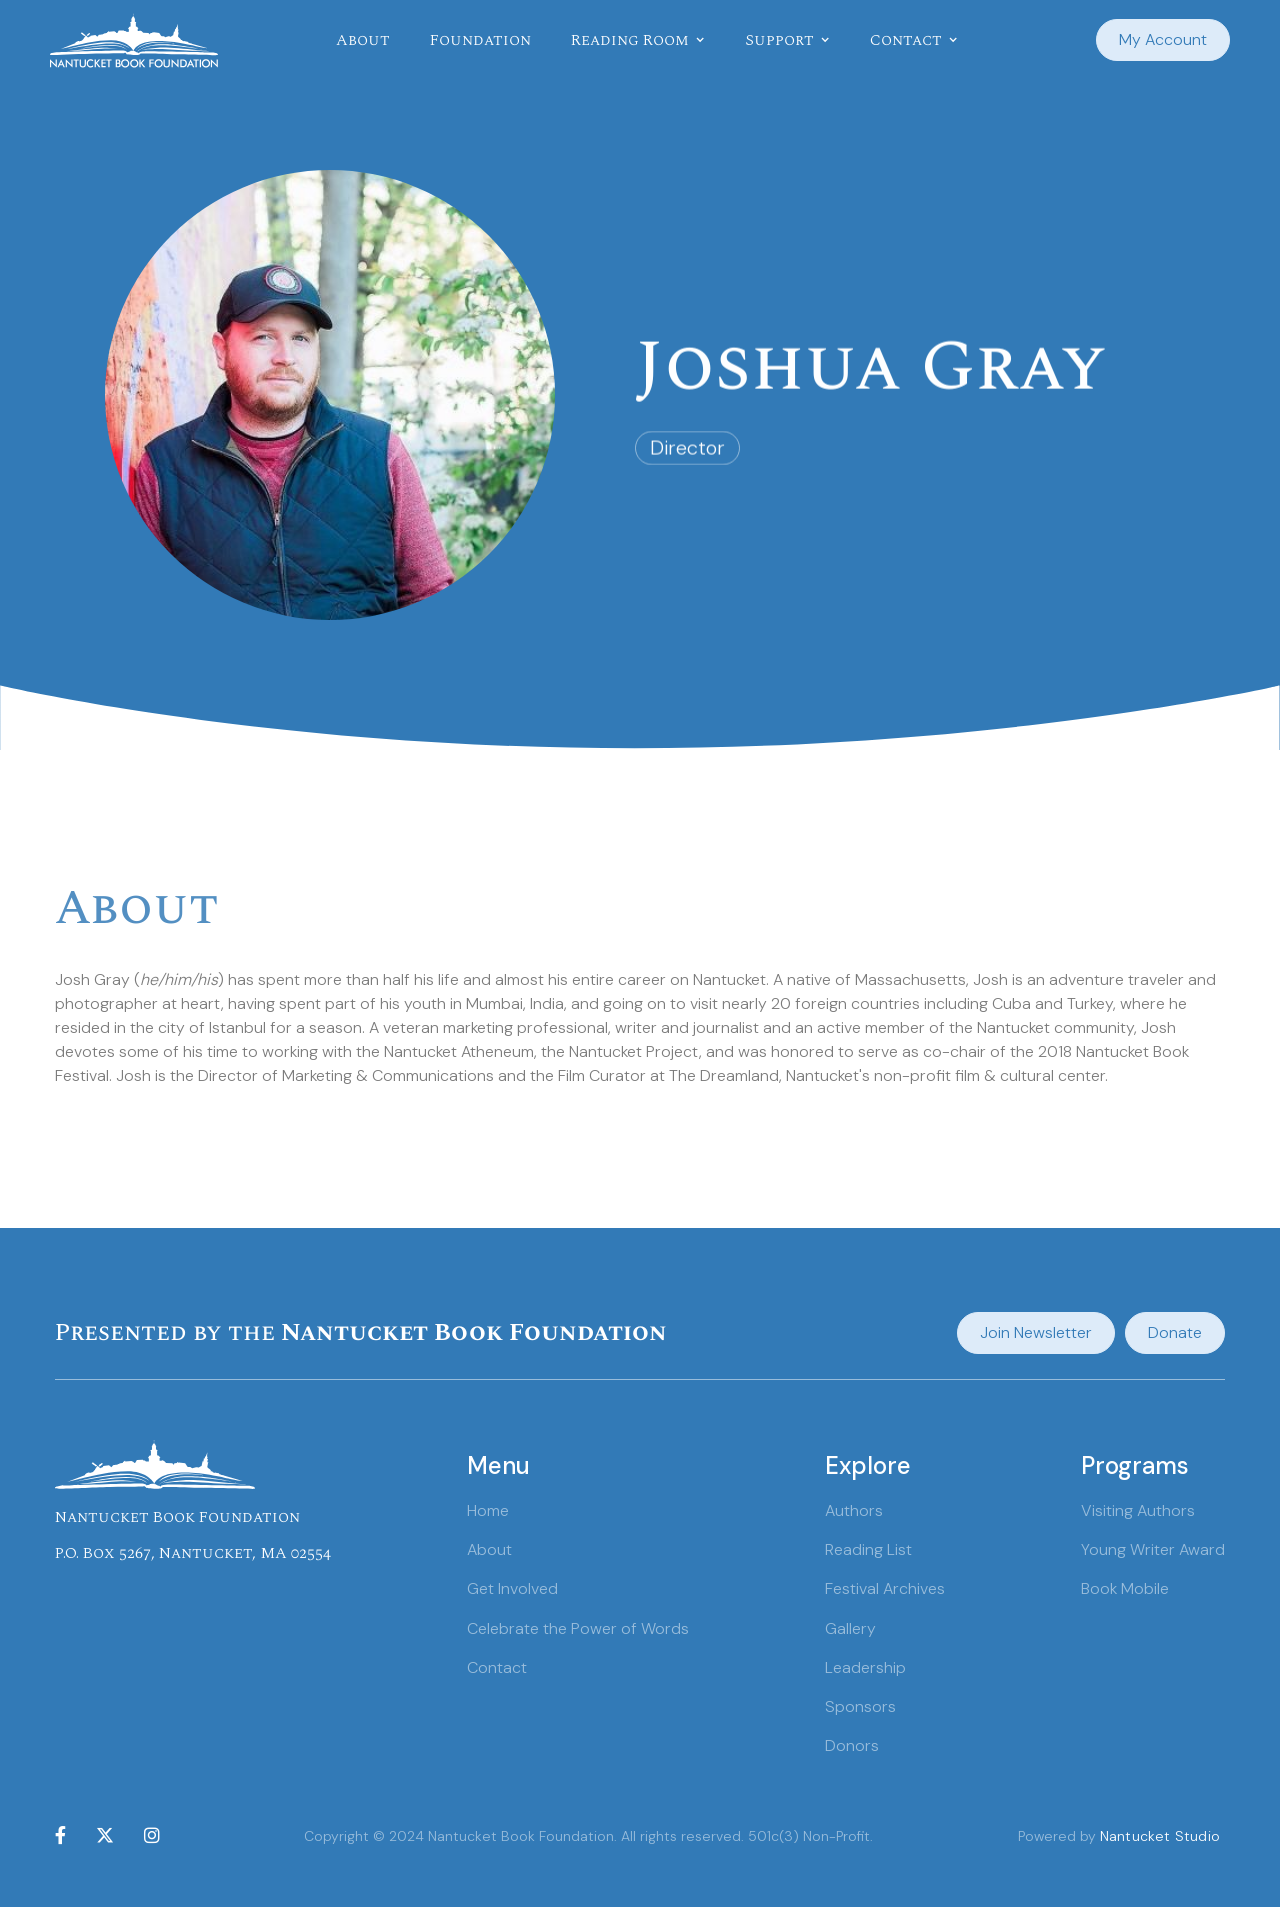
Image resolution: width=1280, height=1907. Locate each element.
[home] (134, 40)
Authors (854, 1510)
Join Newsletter (1036, 1332)
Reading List (868, 1549)
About (363, 40)
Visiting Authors (1138, 1510)
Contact (497, 1667)
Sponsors (860, 1706)
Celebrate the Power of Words (578, 1628)
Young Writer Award (1153, 1549)
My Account (1163, 39)
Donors (852, 1745)
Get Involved (512, 1588)
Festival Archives (885, 1588)
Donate (1175, 1332)
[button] (638, 40)
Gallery (850, 1628)
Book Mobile (1125, 1588)
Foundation (480, 40)
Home (488, 1510)
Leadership (865, 1667)
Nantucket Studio (1160, 1836)
